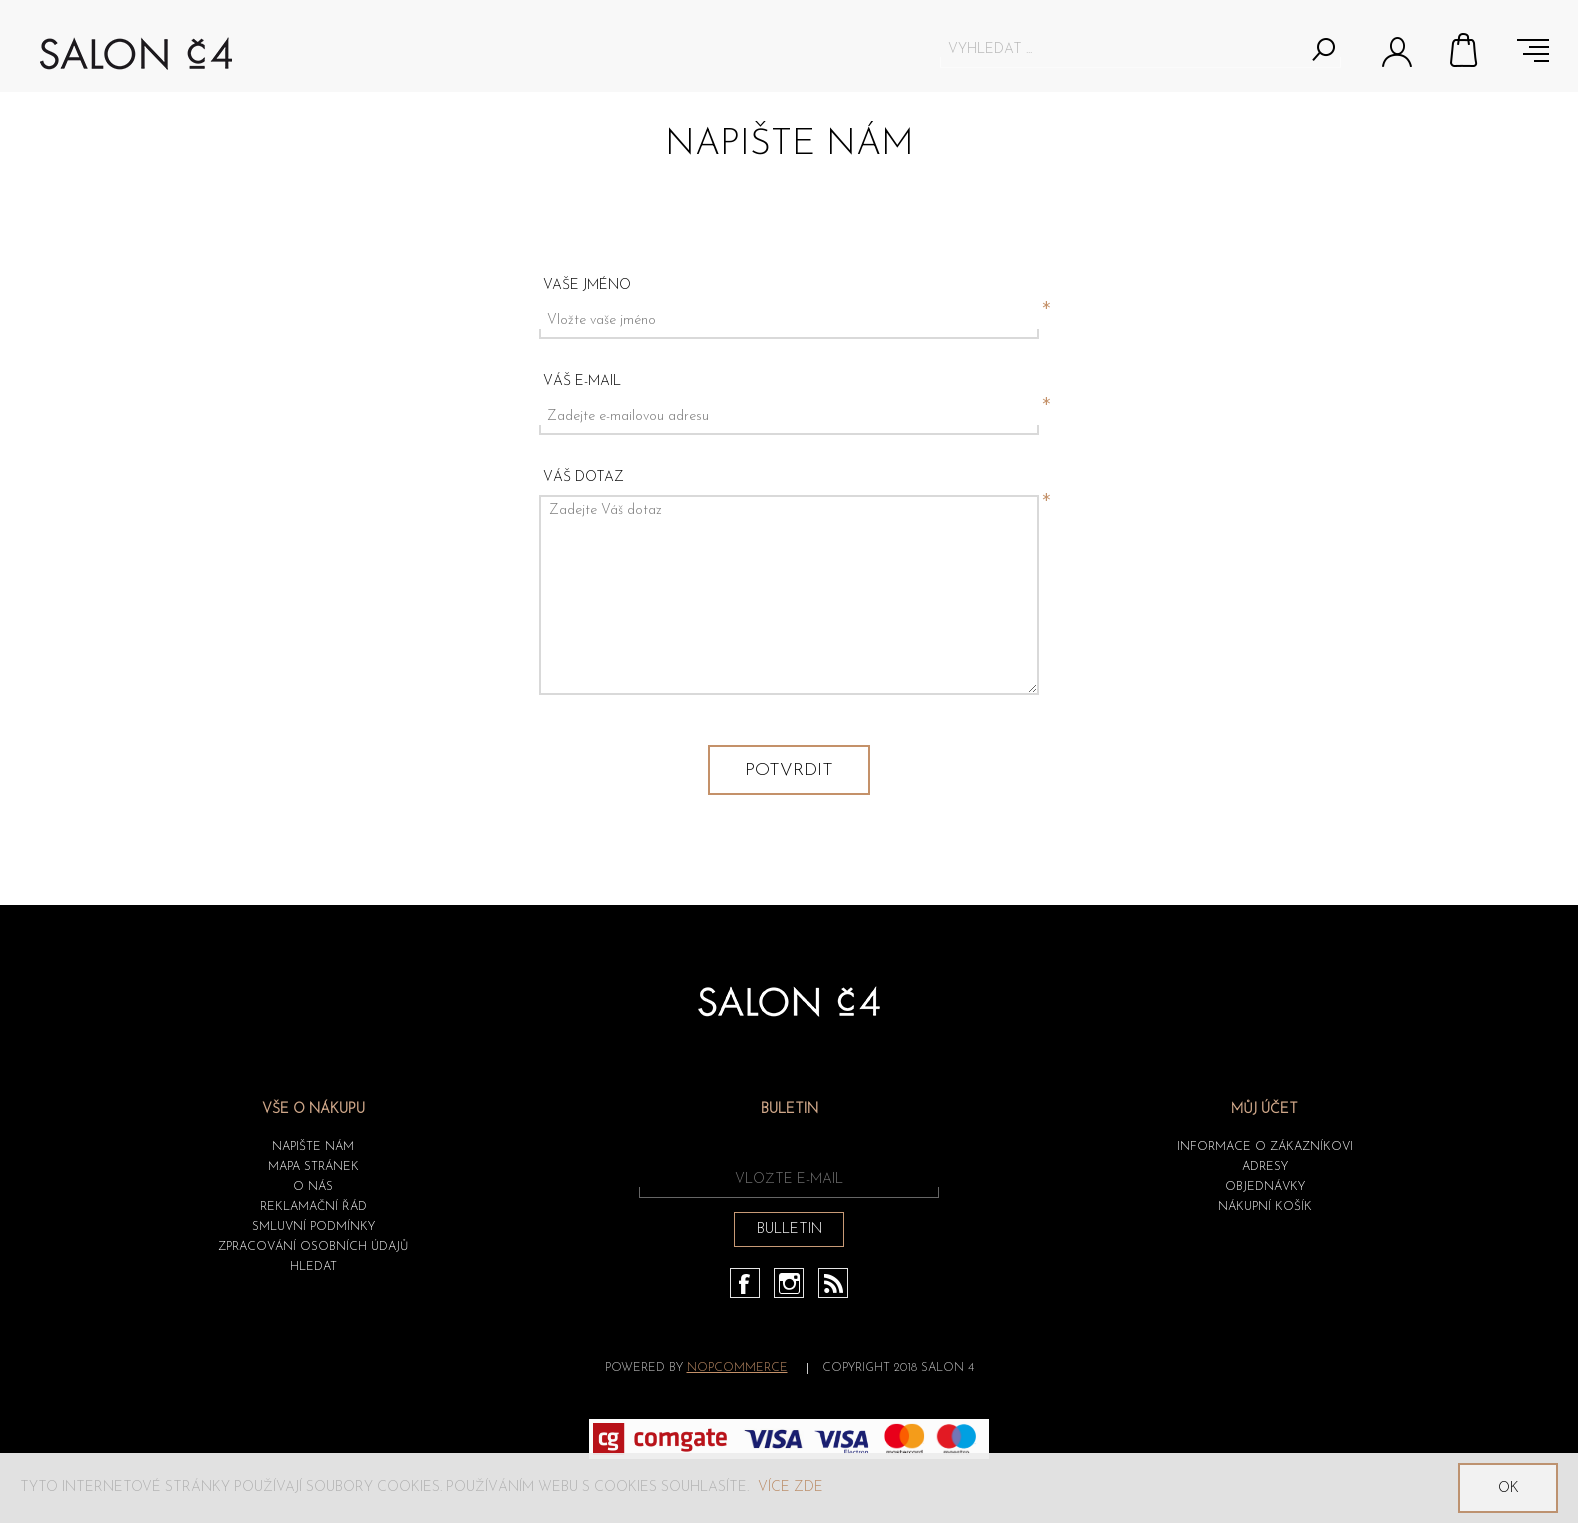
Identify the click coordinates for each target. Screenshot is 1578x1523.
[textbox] (1122, 49)
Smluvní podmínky (313, 1227)
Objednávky (1265, 1187)
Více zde (790, 1487)
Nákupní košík (1465, 50)
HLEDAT (313, 1267)
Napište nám (313, 1147)
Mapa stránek (313, 1167)
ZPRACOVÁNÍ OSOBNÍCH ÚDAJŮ (313, 1247)
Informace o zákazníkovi (1265, 1147)
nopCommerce (737, 1368)
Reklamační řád (313, 1207)
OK (1508, 1488)
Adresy (1265, 1167)
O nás (313, 1187)
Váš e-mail (582, 381)
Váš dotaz (583, 477)
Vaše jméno (587, 285)
